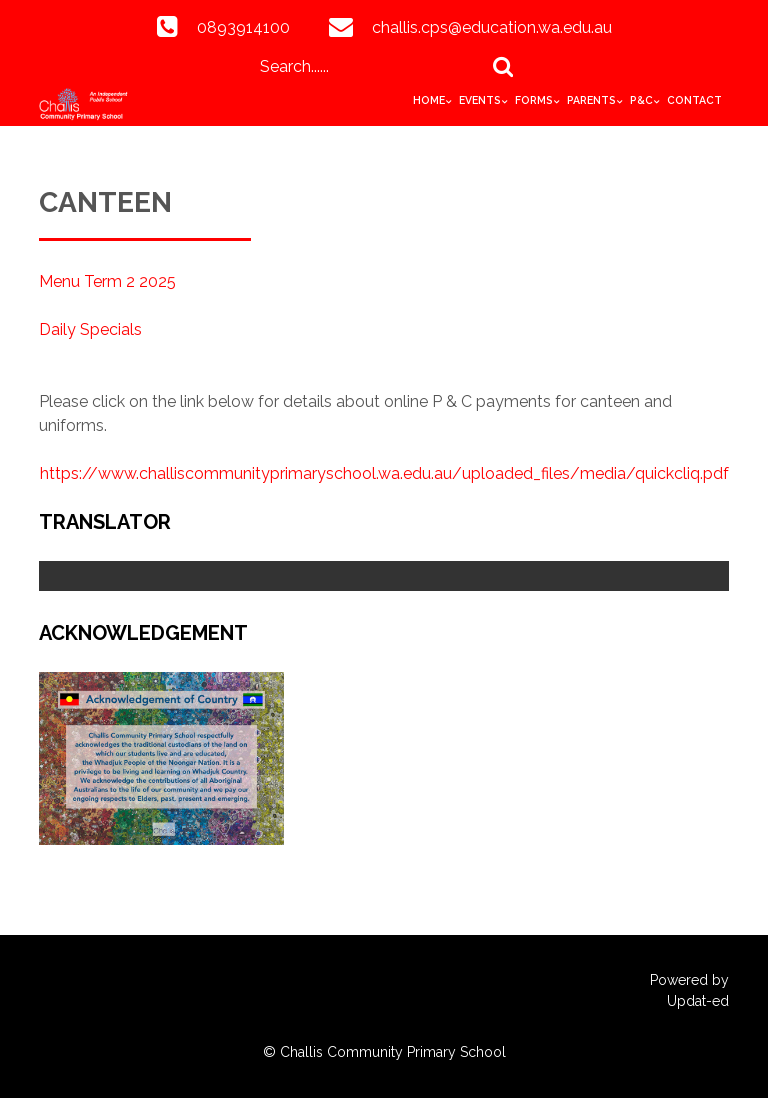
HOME (429, 100)
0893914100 (243, 27)
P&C (641, 100)
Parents (591, 100)
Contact (694, 100)
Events (480, 100)
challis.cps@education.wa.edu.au (492, 27)
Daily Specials (90, 329)
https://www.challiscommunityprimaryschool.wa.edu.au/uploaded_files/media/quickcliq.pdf (384, 473)
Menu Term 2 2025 (107, 281)
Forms (534, 100)
